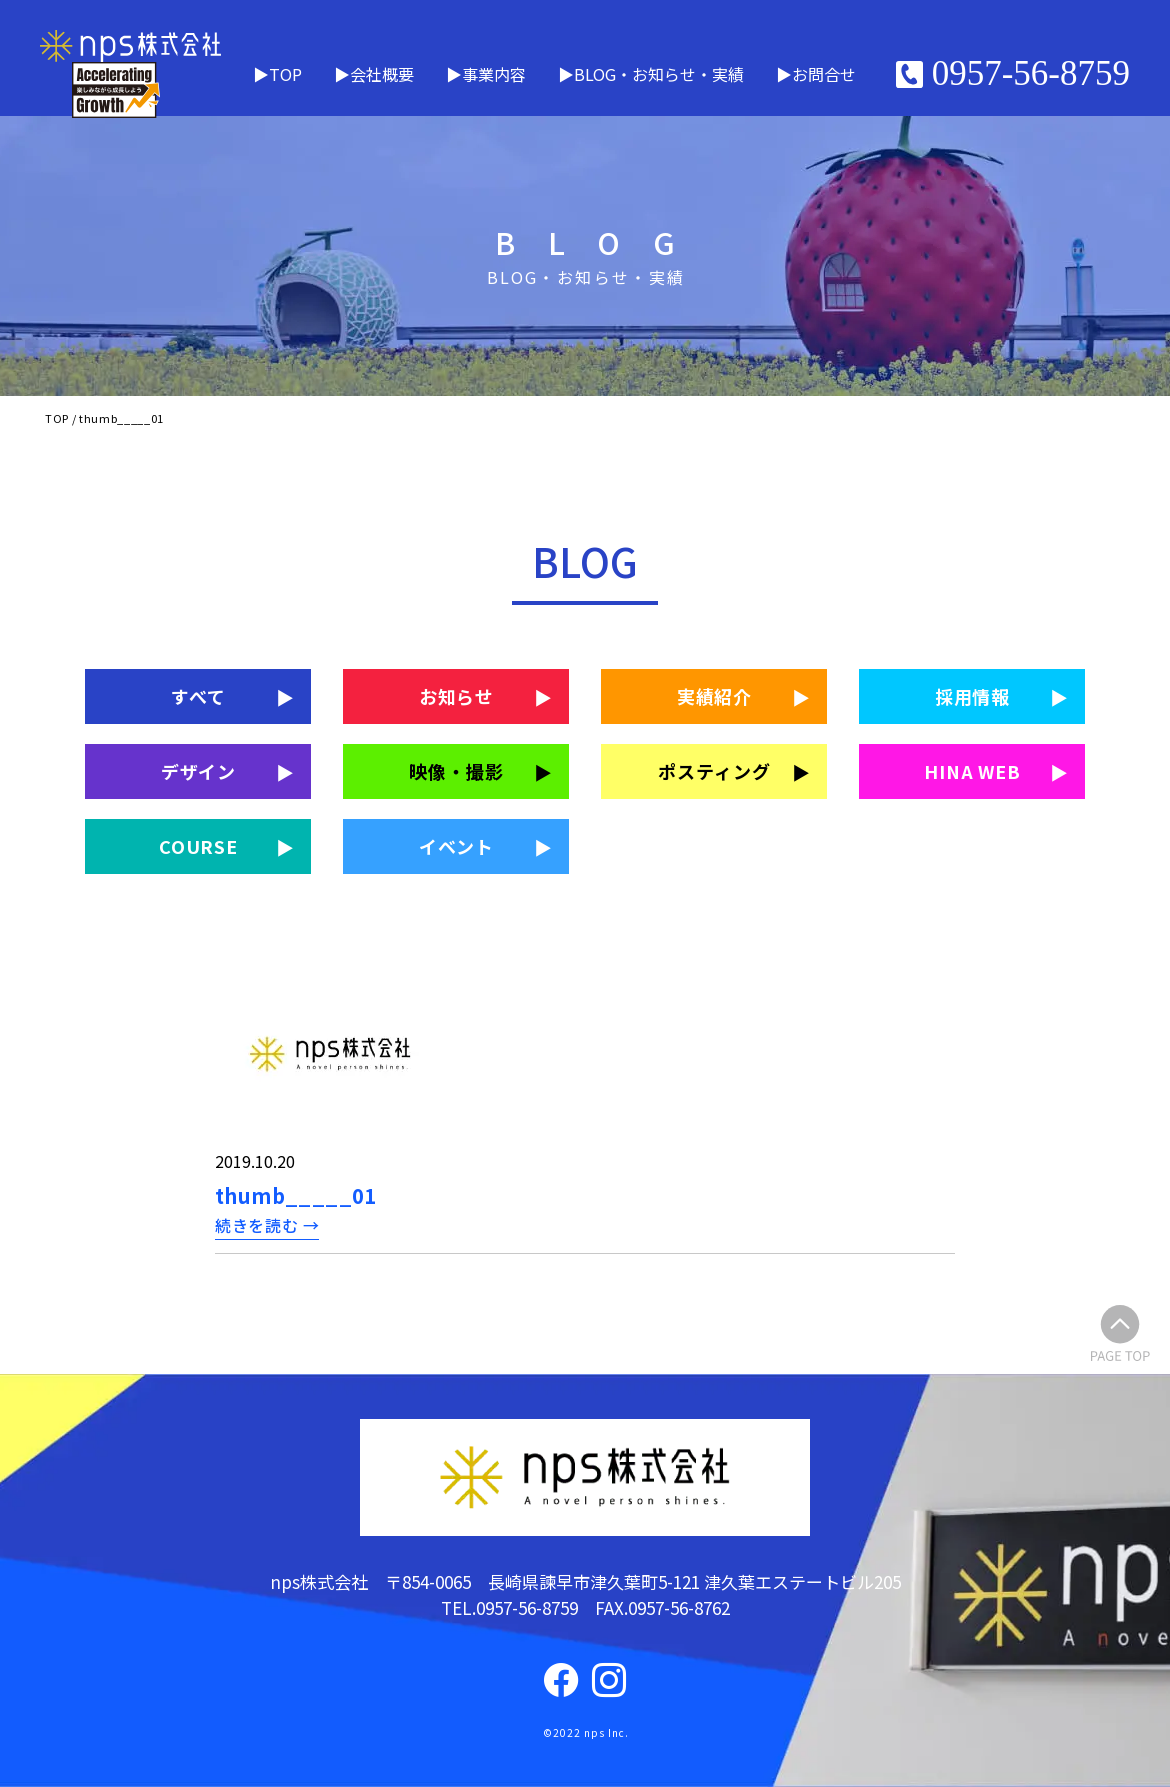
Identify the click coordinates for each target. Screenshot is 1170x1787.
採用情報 (973, 696)
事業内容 (494, 74)
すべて (198, 696)
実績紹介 (715, 696)
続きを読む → (267, 1225)
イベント (457, 846)
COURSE (198, 846)
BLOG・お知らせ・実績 (659, 74)
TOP (285, 74)
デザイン (199, 771)
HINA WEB (972, 771)
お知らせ (457, 696)
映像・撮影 (456, 771)
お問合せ (824, 74)
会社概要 (382, 74)
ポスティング (714, 771)
